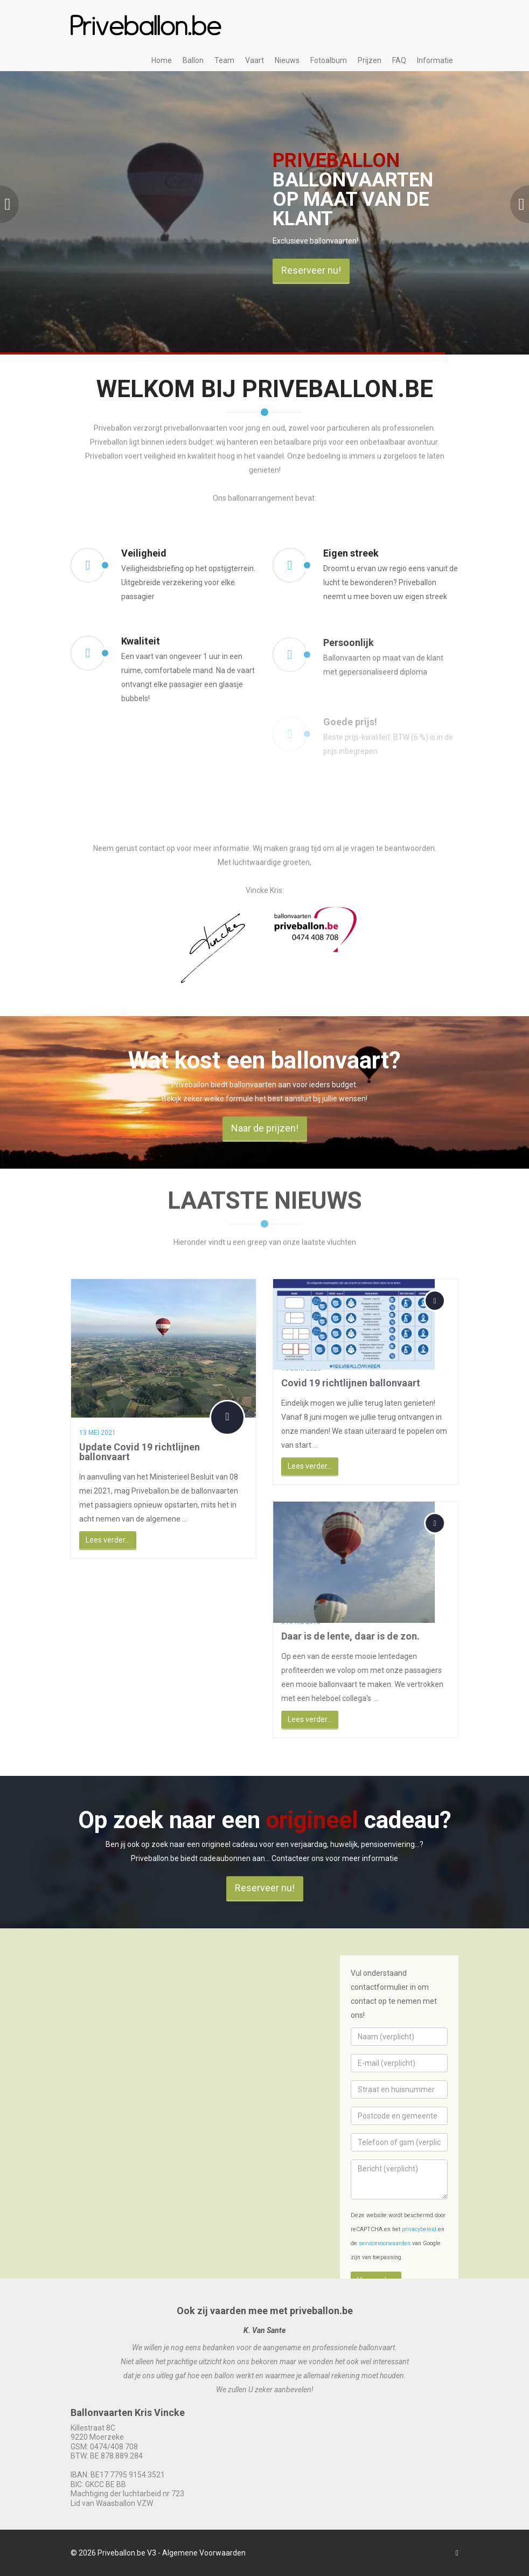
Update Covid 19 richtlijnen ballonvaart (129, 1451)
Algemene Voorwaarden (204, 2553)
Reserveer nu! (311, 270)
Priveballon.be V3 (127, 2553)
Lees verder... (98, 1540)
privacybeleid (419, 2229)
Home (161, 60)
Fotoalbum (328, 60)
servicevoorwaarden (384, 2243)
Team (224, 60)
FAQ (399, 60)
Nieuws (287, 60)
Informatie (435, 60)
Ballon (193, 60)
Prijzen (369, 60)
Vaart (254, 60)
